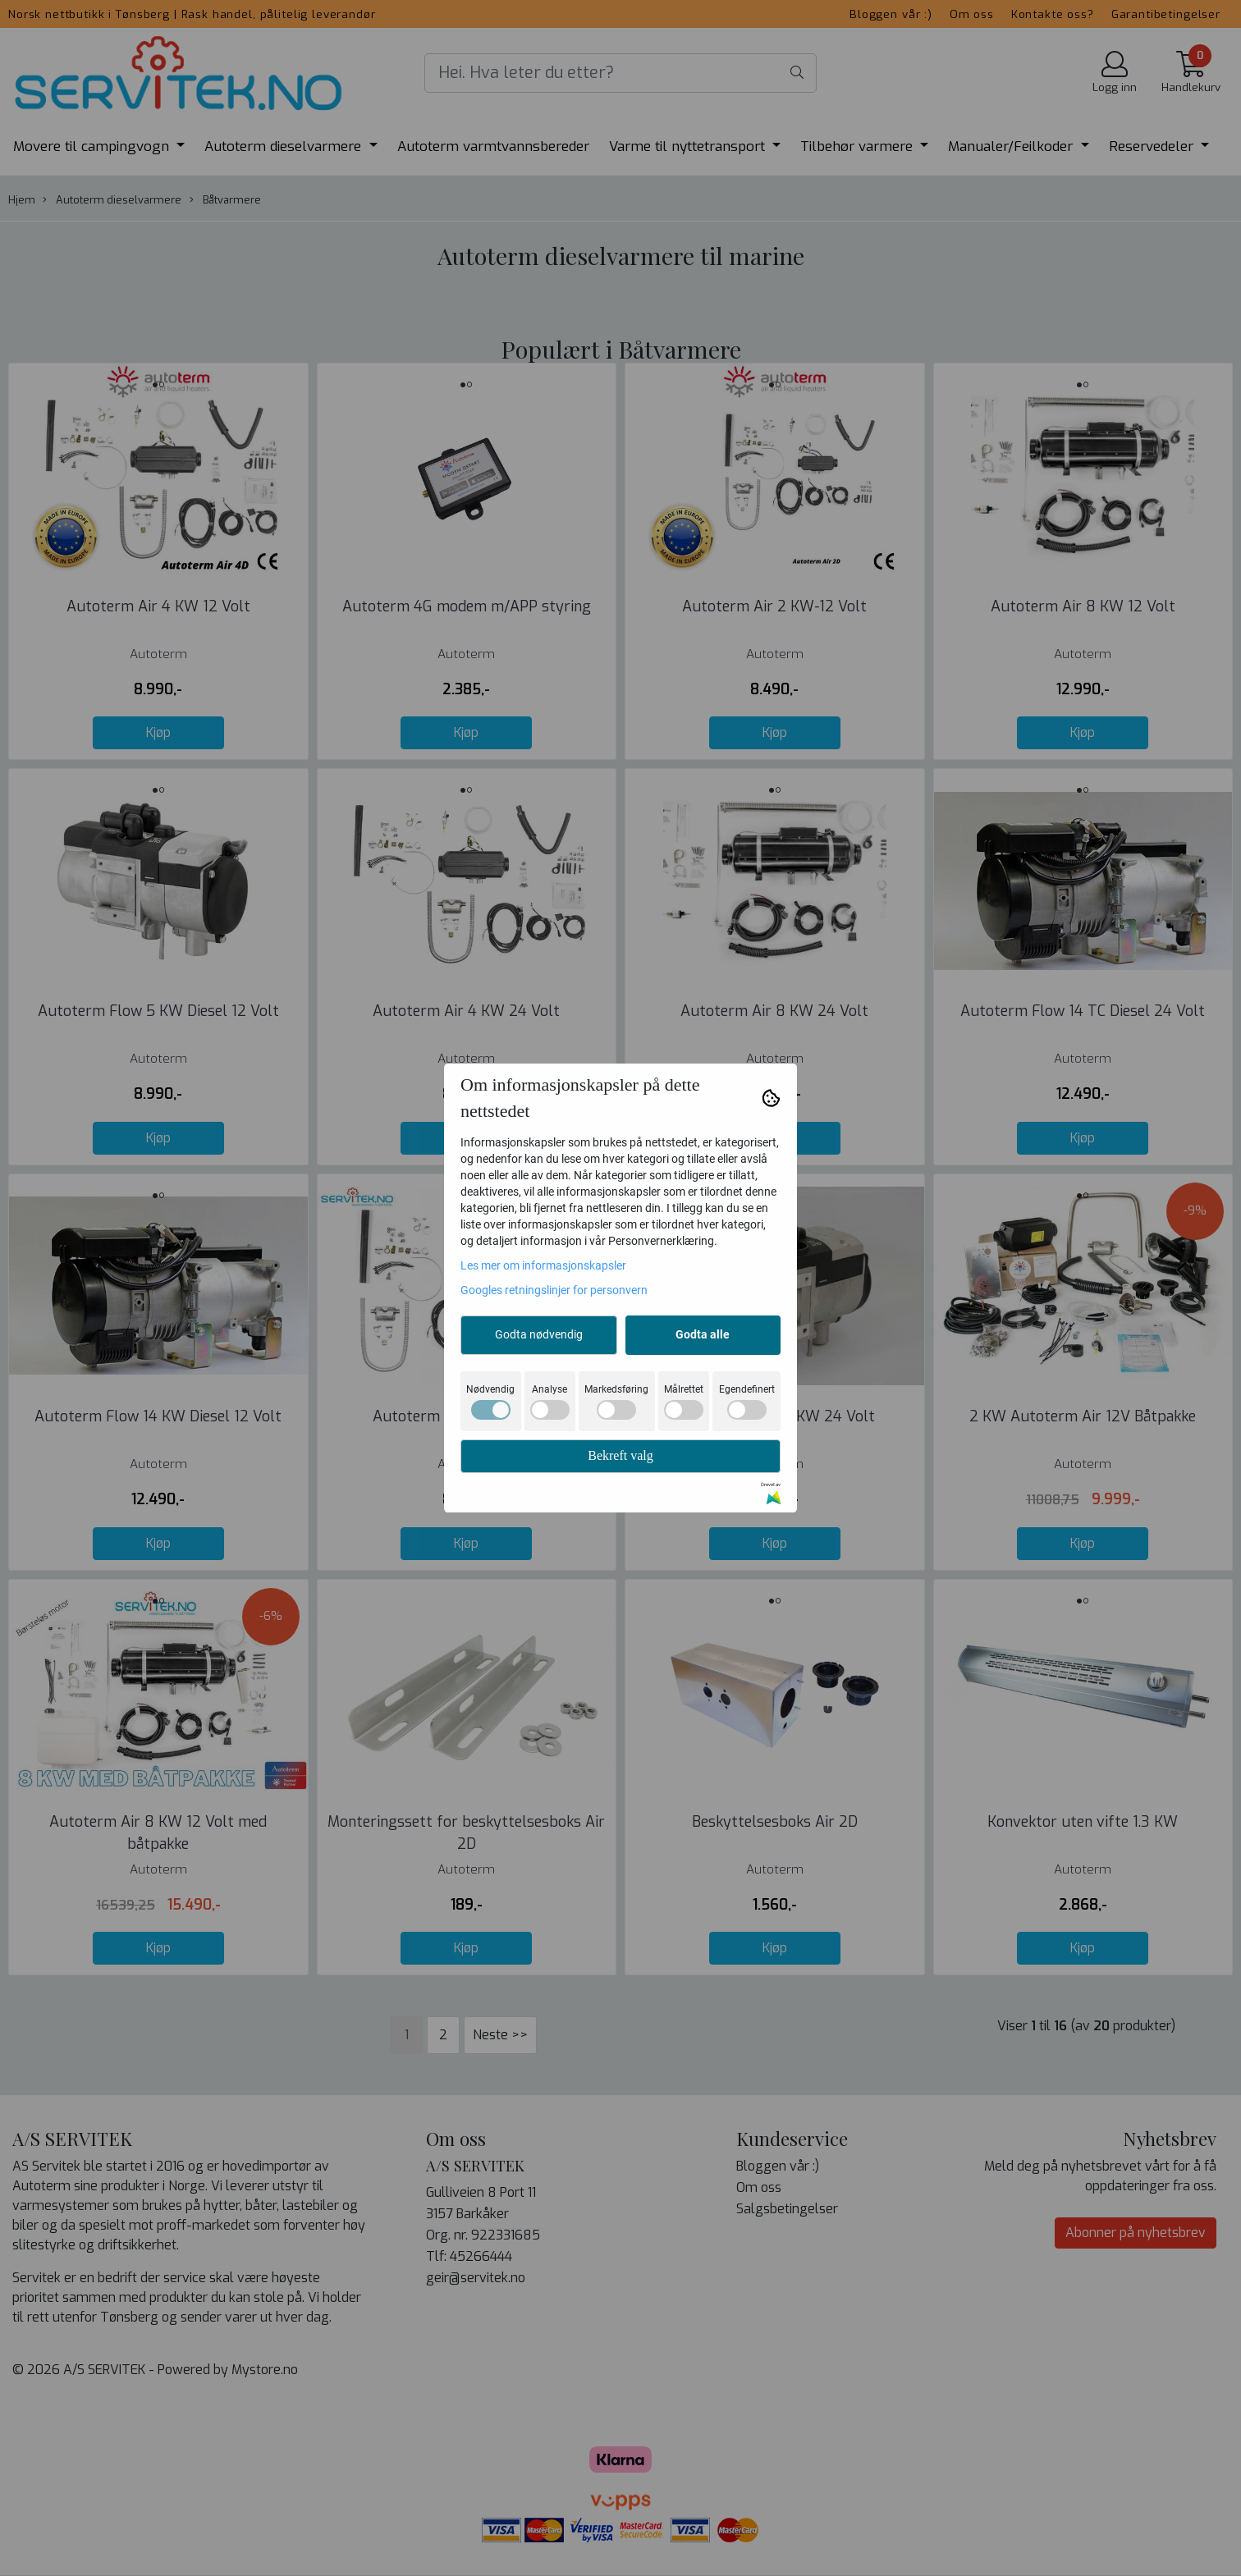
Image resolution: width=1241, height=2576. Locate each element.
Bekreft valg (620, 1455)
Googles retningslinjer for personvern (554, 1290)
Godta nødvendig (539, 1334)
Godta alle (702, 1334)
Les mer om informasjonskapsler (543, 1265)
